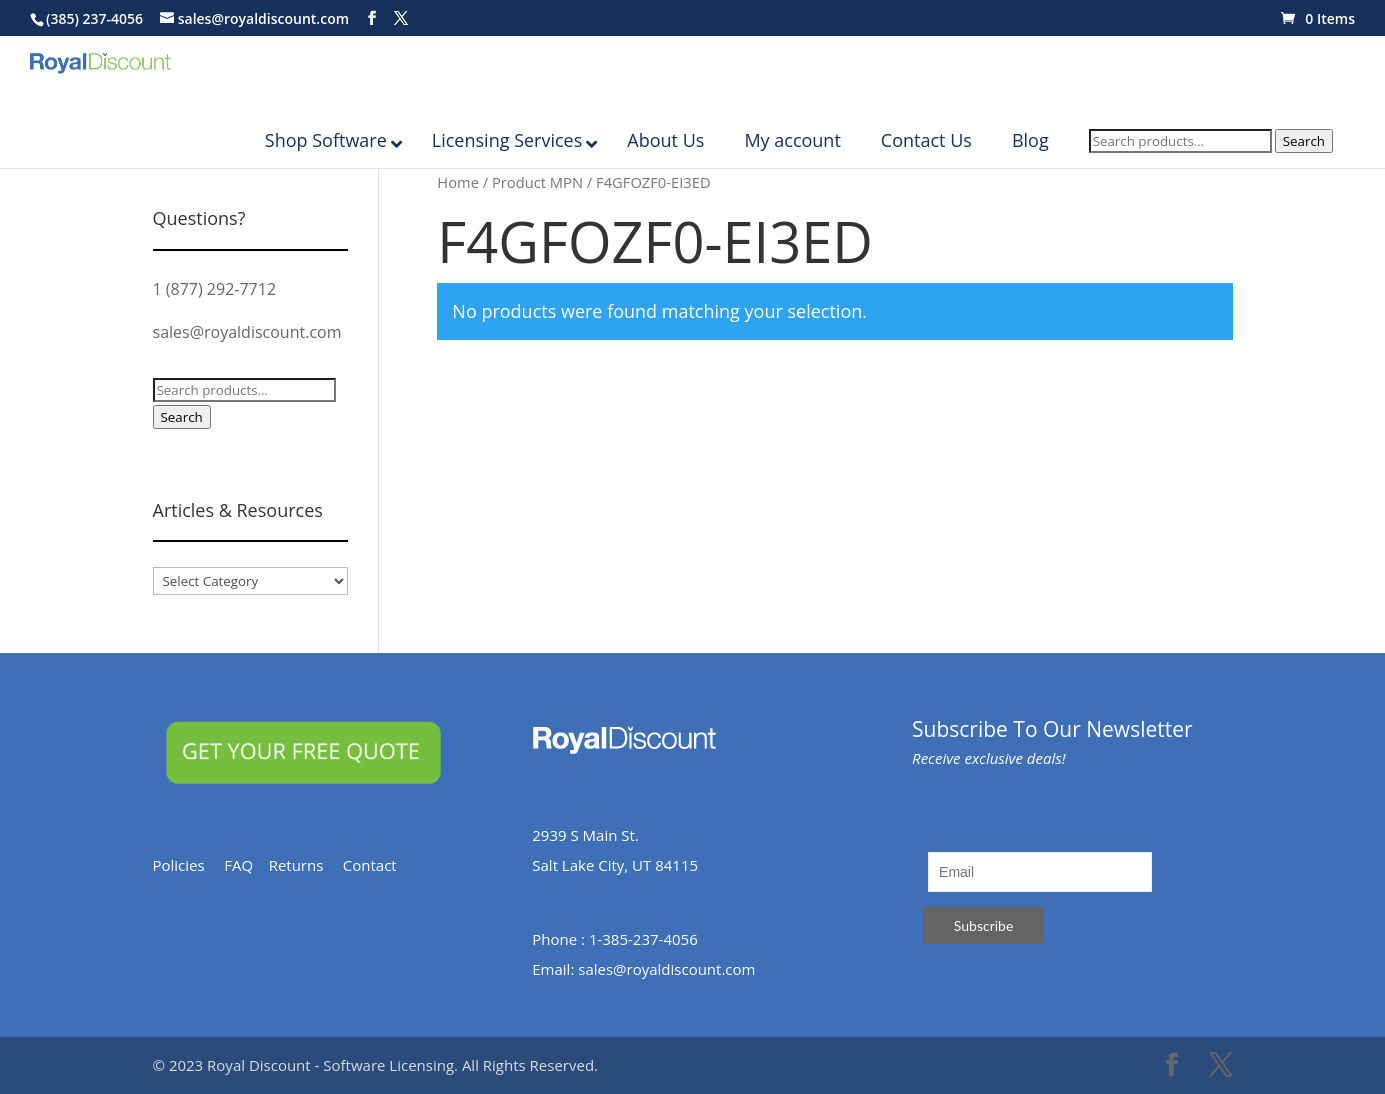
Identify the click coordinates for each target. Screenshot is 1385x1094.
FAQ (246, 865)
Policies (189, 865)
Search (1304, 161)
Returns (306, 865)
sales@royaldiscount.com (247, 332)
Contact (379, 865)
